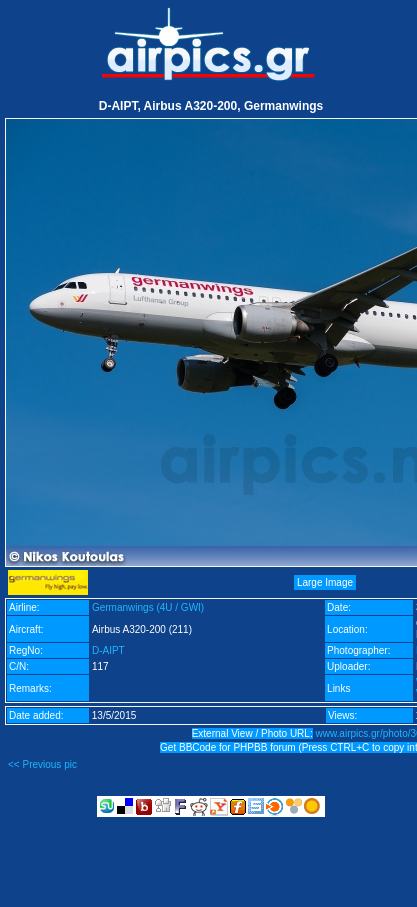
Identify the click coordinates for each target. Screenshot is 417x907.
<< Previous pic (42, 764)
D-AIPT (108, 650)
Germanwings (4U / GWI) (148, 607)
